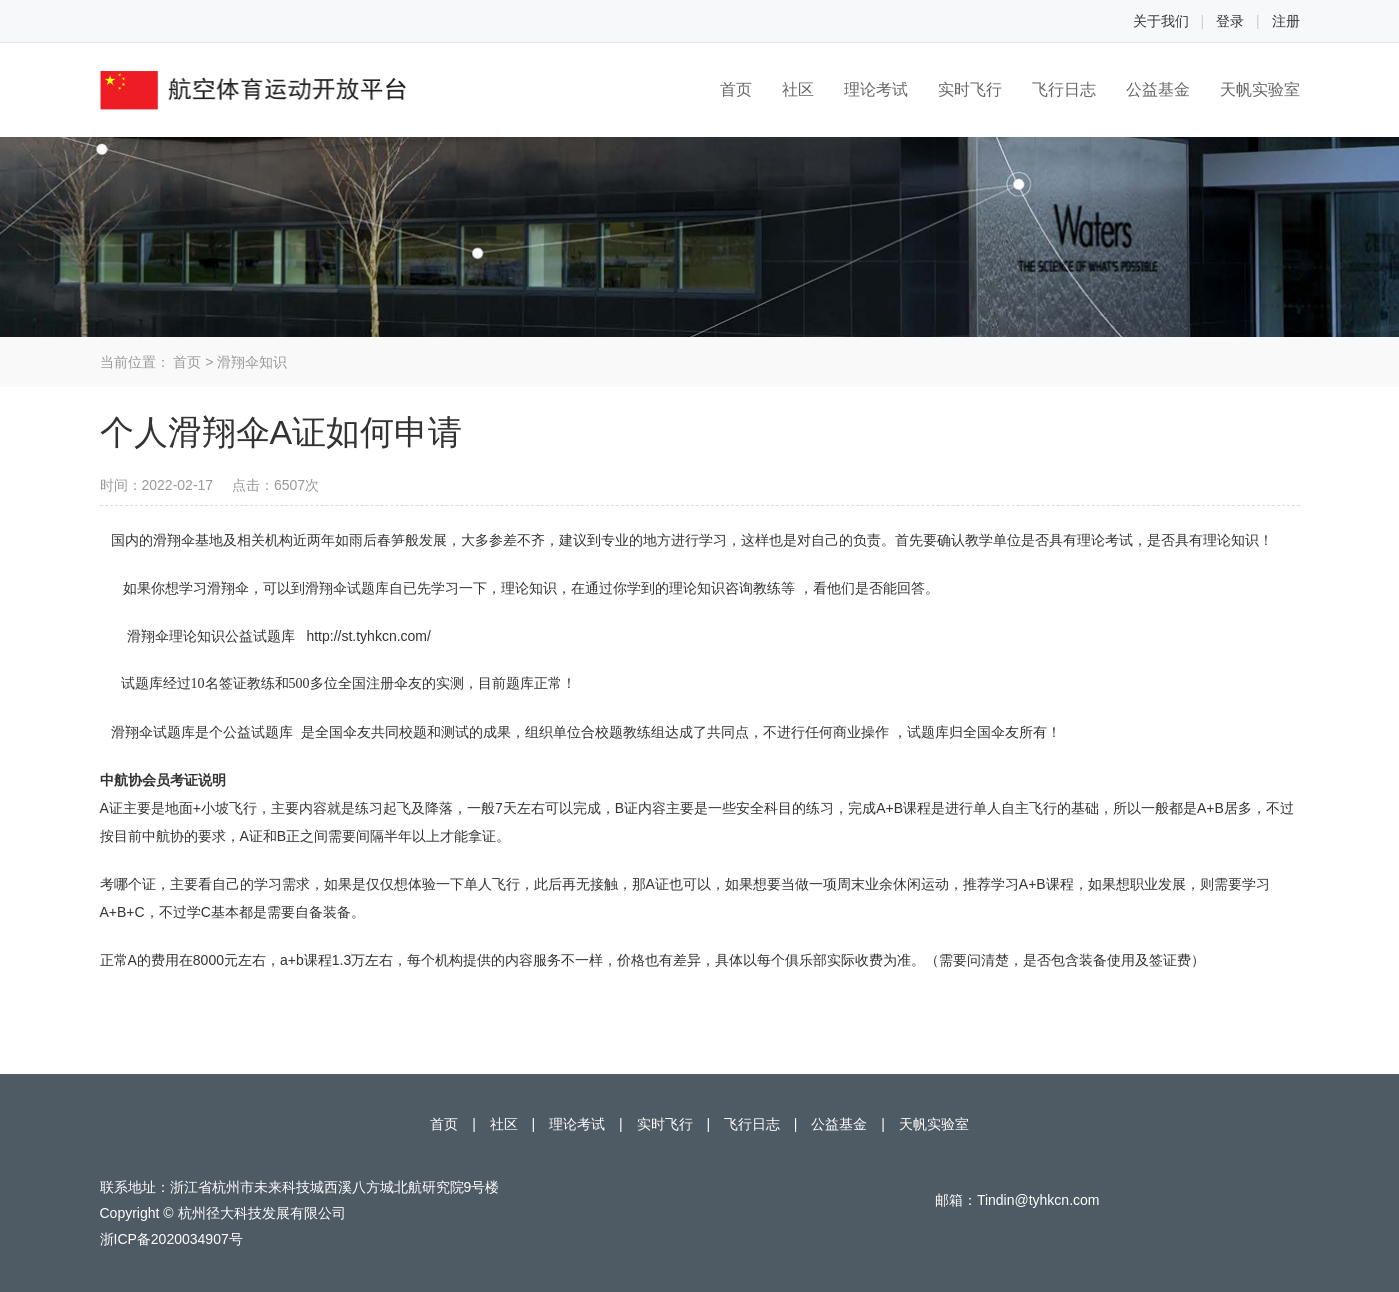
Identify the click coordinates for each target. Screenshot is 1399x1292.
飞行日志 (1064, 89)
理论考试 (876, 89)
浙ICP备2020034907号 (171, 1239)
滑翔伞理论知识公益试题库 (211, 636)
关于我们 (1161, 21)
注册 (1286, 21)
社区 (798, 89)
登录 (1230, 21)
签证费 (1170, 960)
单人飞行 (492, 884)
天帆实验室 (1260, 89)
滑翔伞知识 (252, 362)
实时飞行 (970, 89)
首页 (736, 89)
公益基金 (1158, 89)
